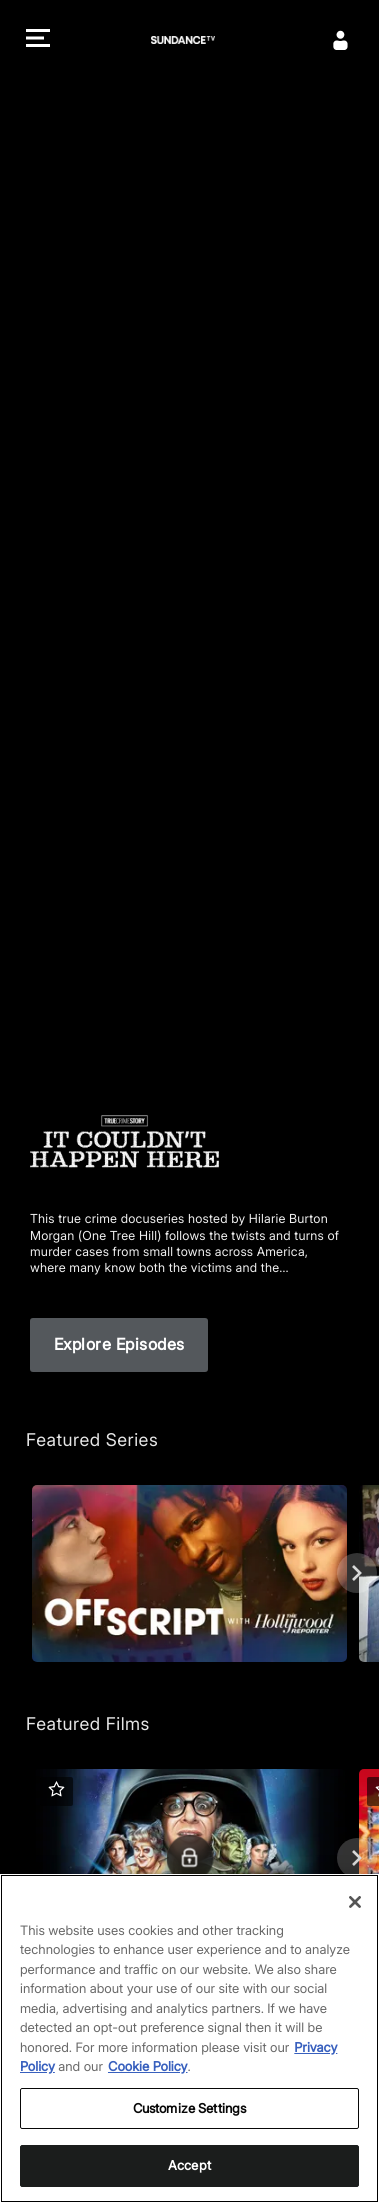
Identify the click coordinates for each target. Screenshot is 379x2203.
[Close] (355, 1902)
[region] (189, 2038)
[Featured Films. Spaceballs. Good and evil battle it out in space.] (189, 1857)
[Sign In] (341, 40)
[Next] (357, 1573)
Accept (189, 2165)
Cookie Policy (148, 2067)
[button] (38, 40)
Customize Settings (189, 2108)
